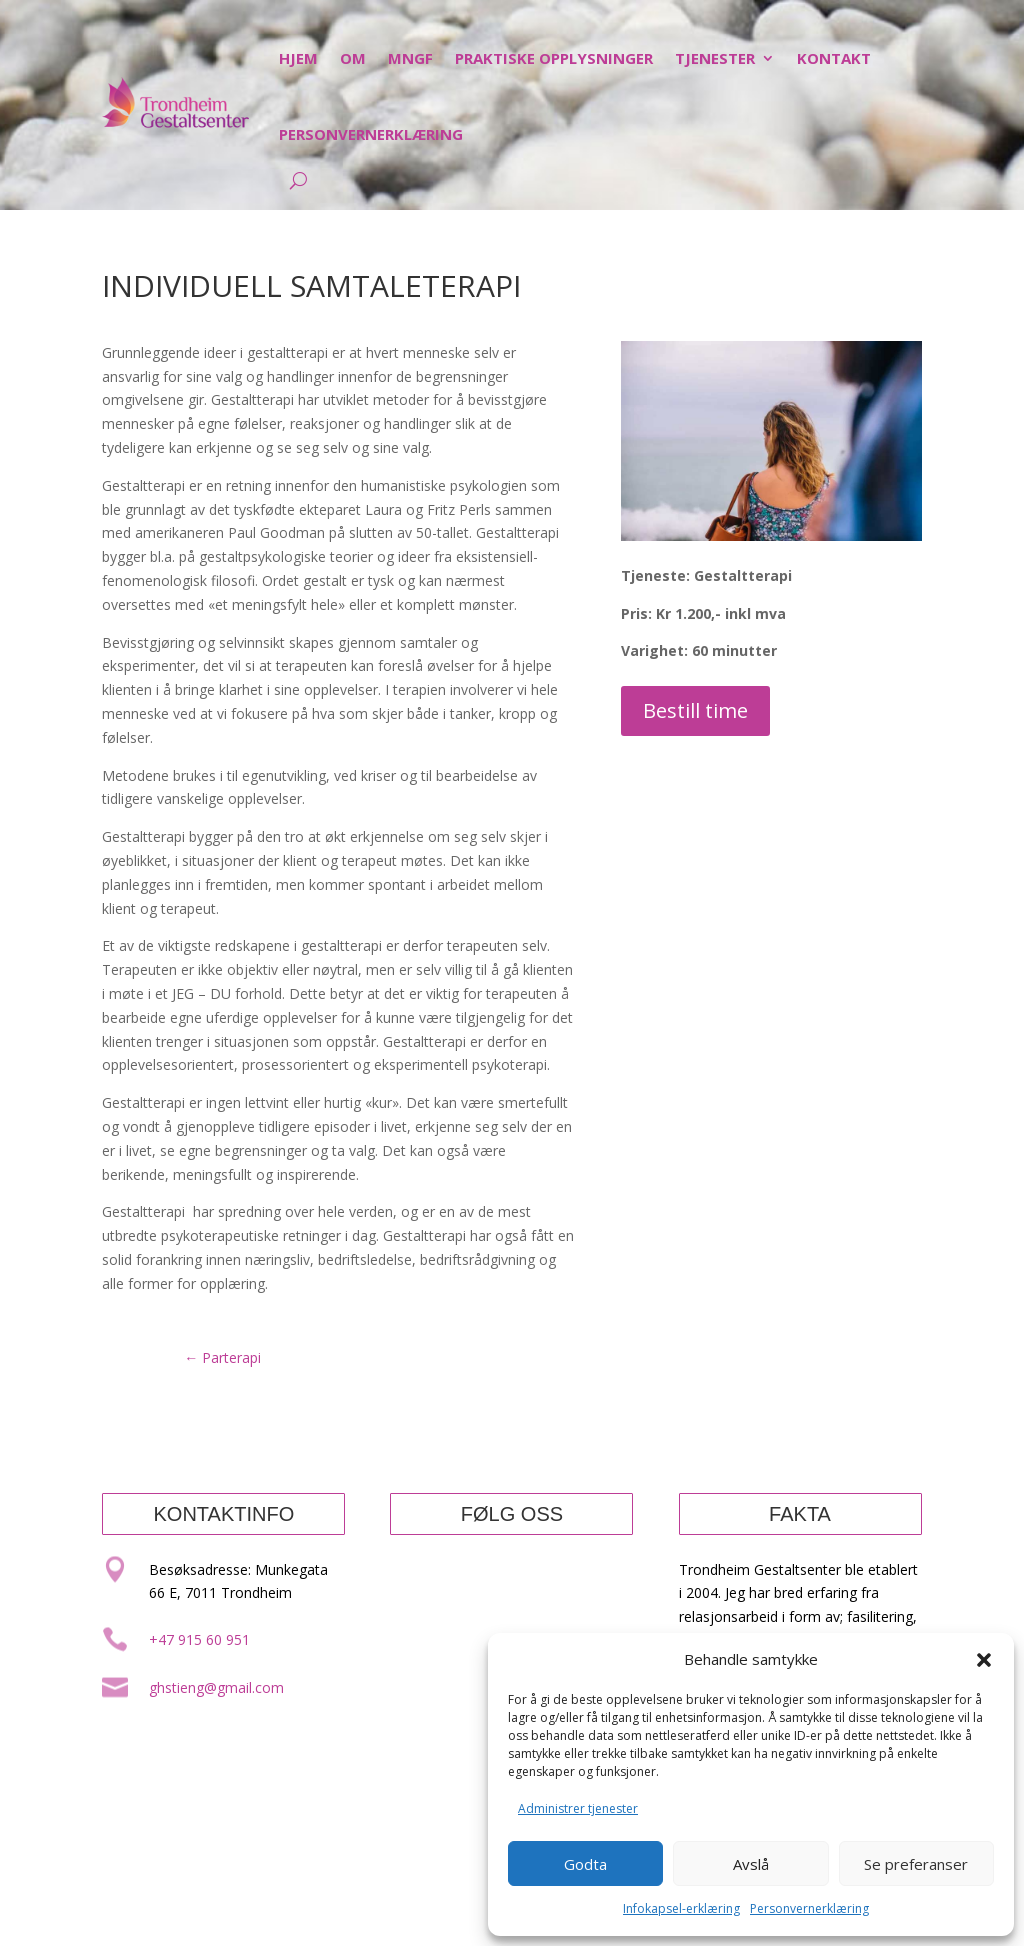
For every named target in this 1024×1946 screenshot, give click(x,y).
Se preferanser (916, 1864)
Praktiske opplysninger (554, 58)
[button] (984, 1660)
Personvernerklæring (809, 1908)
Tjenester (715, 58)
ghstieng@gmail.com (216, 1687)
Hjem (298, 58)
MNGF (410, 58)
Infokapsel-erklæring (681, 1908)
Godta (585, 1864)
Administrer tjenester (578, 1808)
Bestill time (695, 710)
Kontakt (834, 58)
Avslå (751, 1864)
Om (353, 58)
